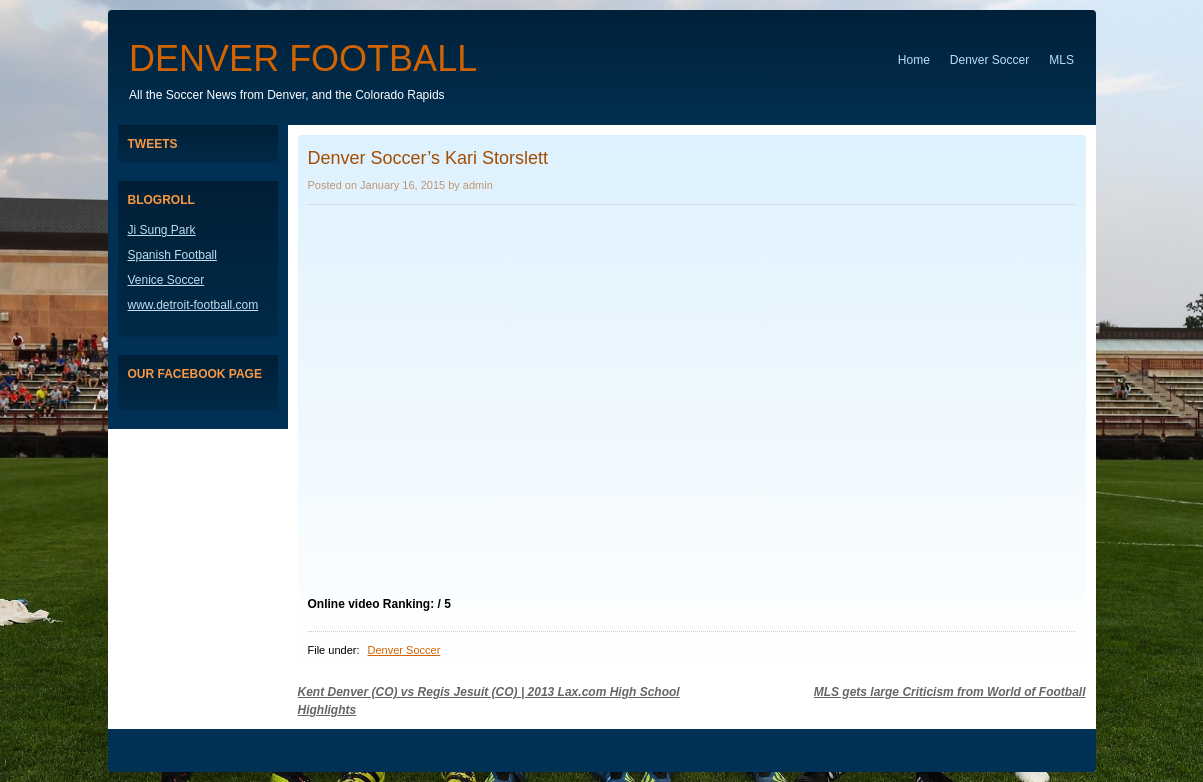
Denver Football (303, 58)
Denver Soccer (989, 60)
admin (478, 185)
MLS (1061, 60)
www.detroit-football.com (193, 305)
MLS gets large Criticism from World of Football (950, 692)
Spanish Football (172, 255)
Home (914, 60)
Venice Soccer (166, 280)
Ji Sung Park (162, 230)
